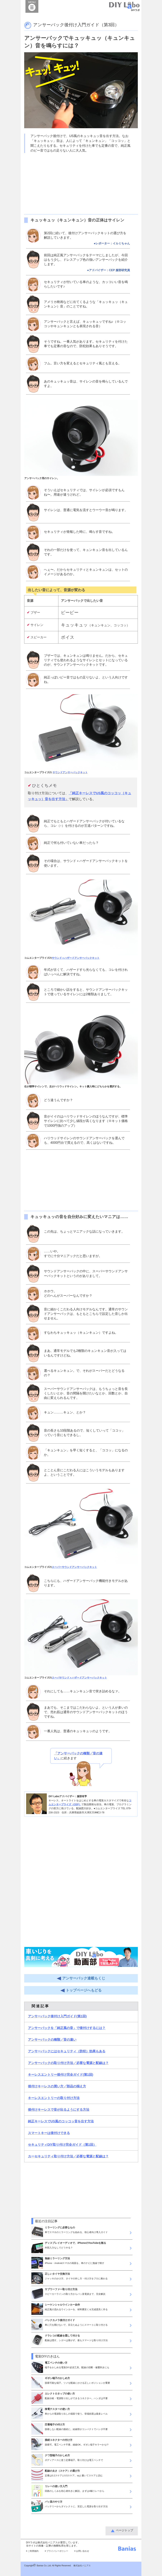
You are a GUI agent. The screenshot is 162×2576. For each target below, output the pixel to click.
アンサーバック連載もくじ (81, 1978)
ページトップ (124, 2530)
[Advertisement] (81, 183)
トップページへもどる (81, 1990)
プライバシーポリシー (56, 2551)
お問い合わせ (81, 2551)
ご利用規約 (32, 2551)
